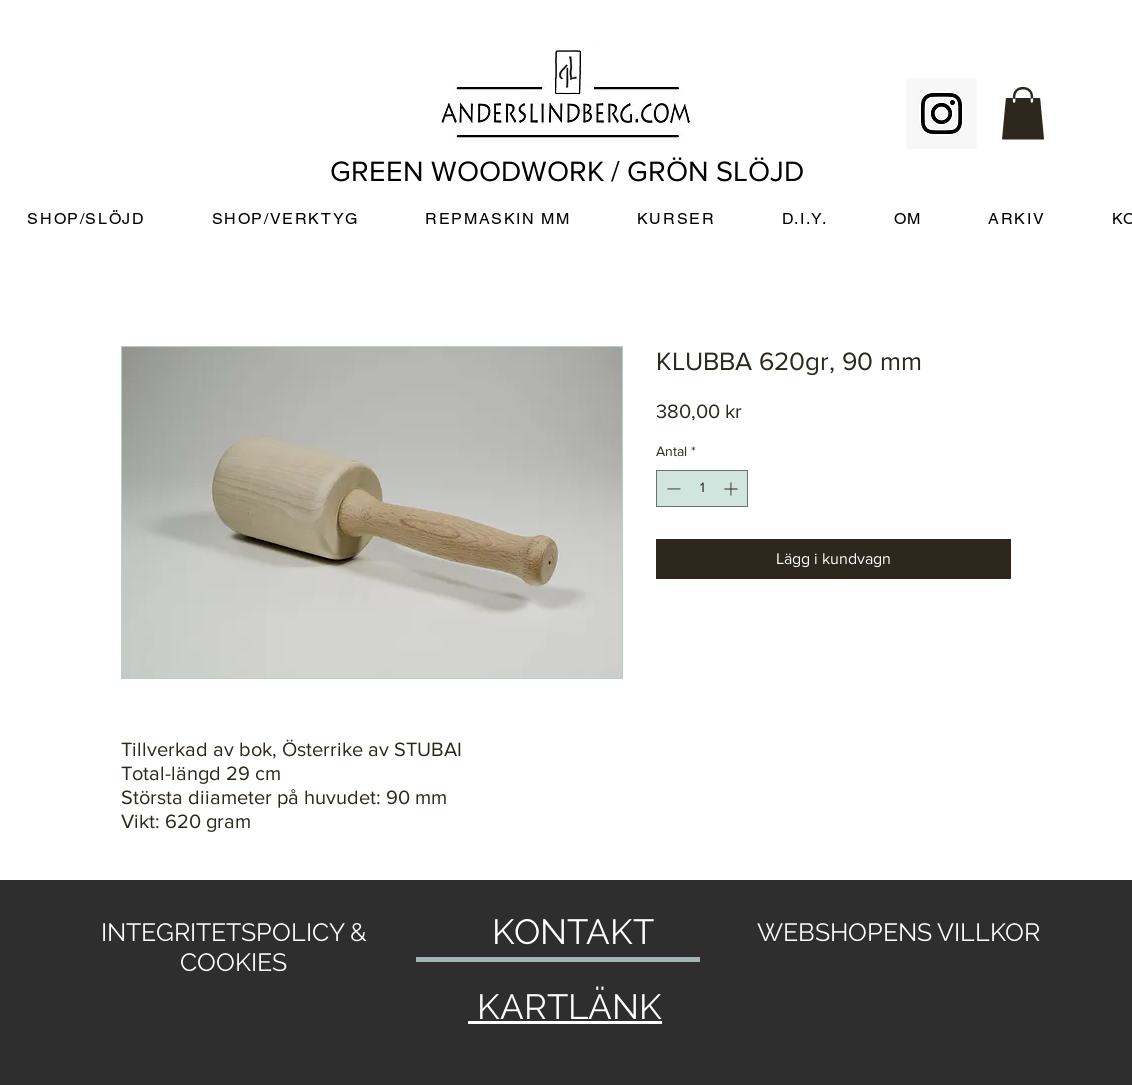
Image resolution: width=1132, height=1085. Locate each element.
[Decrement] (671, 488)
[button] (1023, 113)
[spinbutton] (702, 488)
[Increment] (732, 488)
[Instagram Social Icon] (941, 113)
